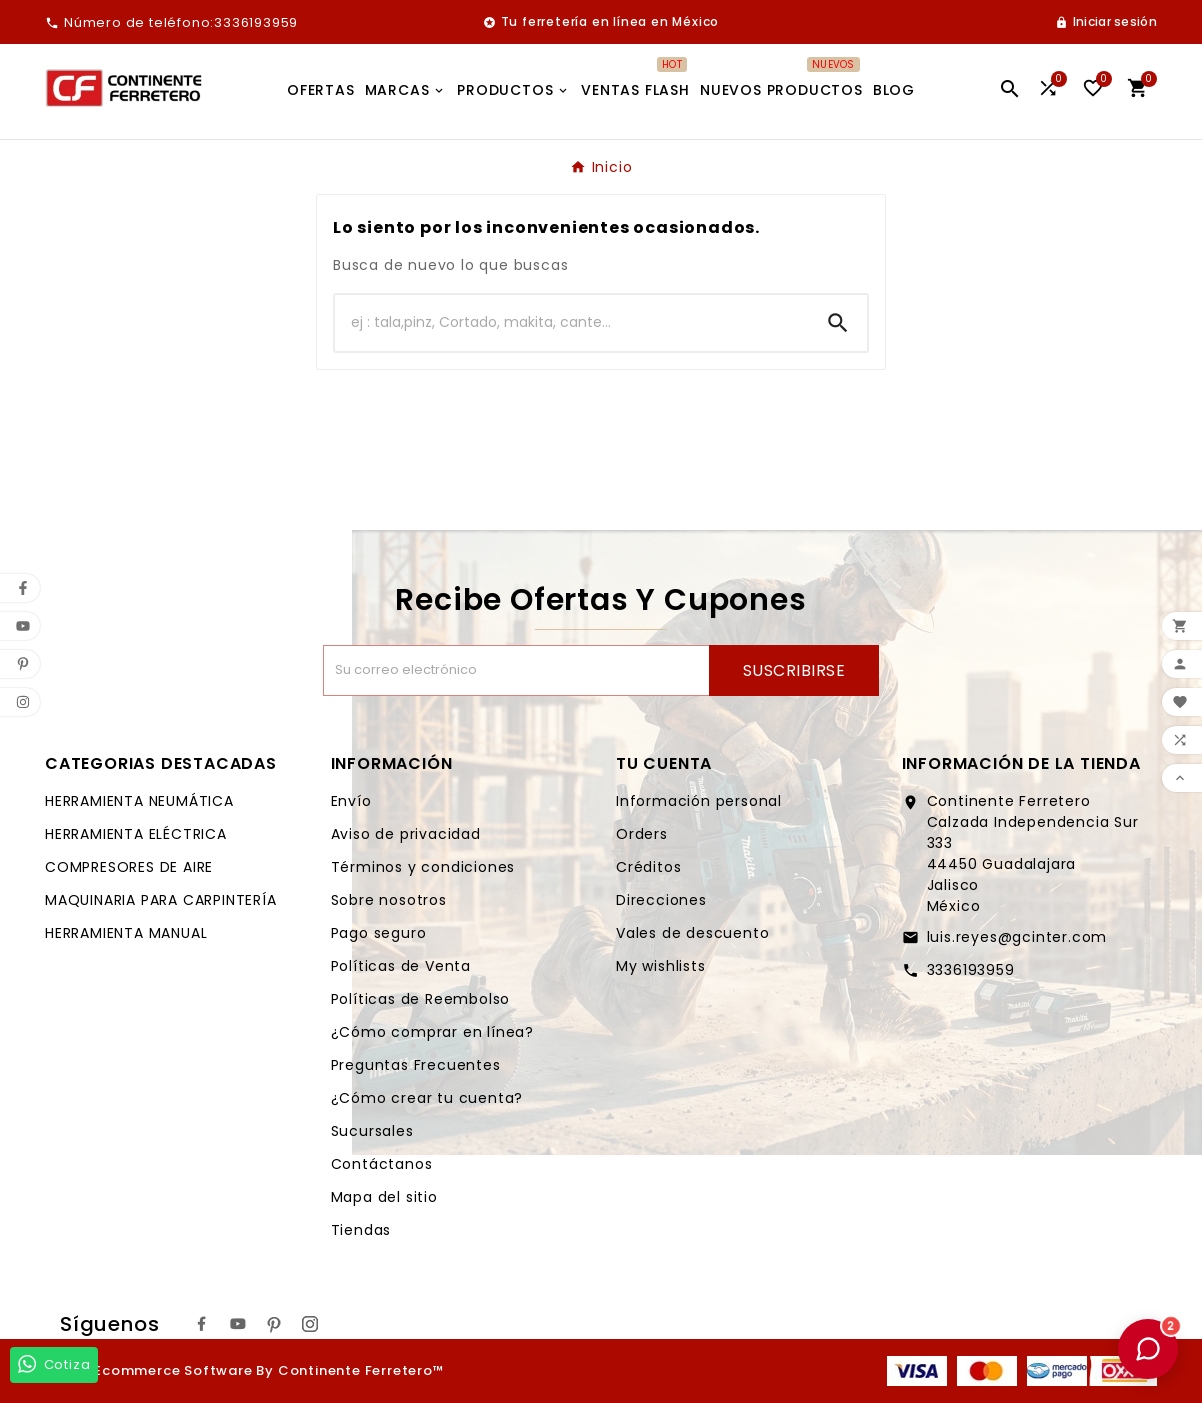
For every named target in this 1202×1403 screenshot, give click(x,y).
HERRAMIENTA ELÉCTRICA (136, 834)
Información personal (699, 801)
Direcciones (661, 900)
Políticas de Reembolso (421, 999)
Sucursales (372, 1131)
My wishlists (661, 966)
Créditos (648, 867)
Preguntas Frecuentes (416, 1065)
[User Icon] (1106, 22)
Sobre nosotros (389, 900)
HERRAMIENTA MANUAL (126, 933)
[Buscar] (572, 323)
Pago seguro (379, 933)
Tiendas (361, 1230)
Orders (642, 834)
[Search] (838, 323)
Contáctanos (382, 1164)
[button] (1148, 1349)
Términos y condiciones (423, 867)
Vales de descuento (692, 933)
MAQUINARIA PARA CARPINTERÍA (161, 900)
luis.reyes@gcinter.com (1017, 937)
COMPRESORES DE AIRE (129, 867)
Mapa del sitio (384, 1197)
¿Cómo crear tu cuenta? (427, 1098)
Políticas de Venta (401, 966)
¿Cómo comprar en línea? (432, 1032)
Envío (351, 801)
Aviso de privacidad (406, 834)
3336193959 (971, 970)
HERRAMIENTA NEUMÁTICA (139, 801)
